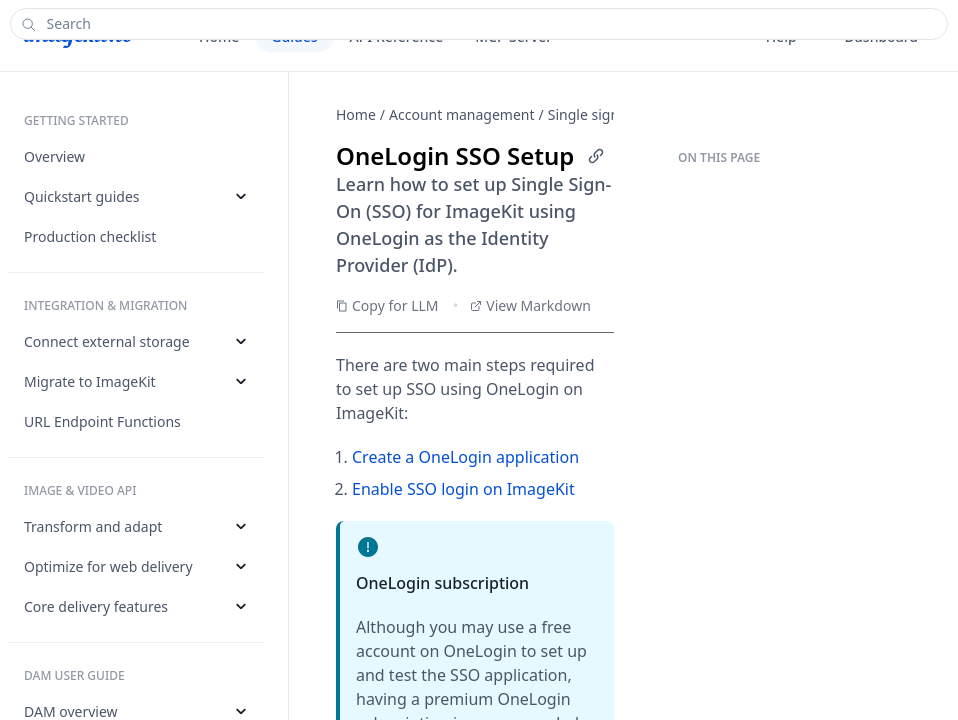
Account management (462, 114)
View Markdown (530, 305)
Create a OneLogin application (465, 457)
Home (356, 114)
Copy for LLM (387, 305)
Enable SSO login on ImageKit (463, 489)
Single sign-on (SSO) (613, 114)
